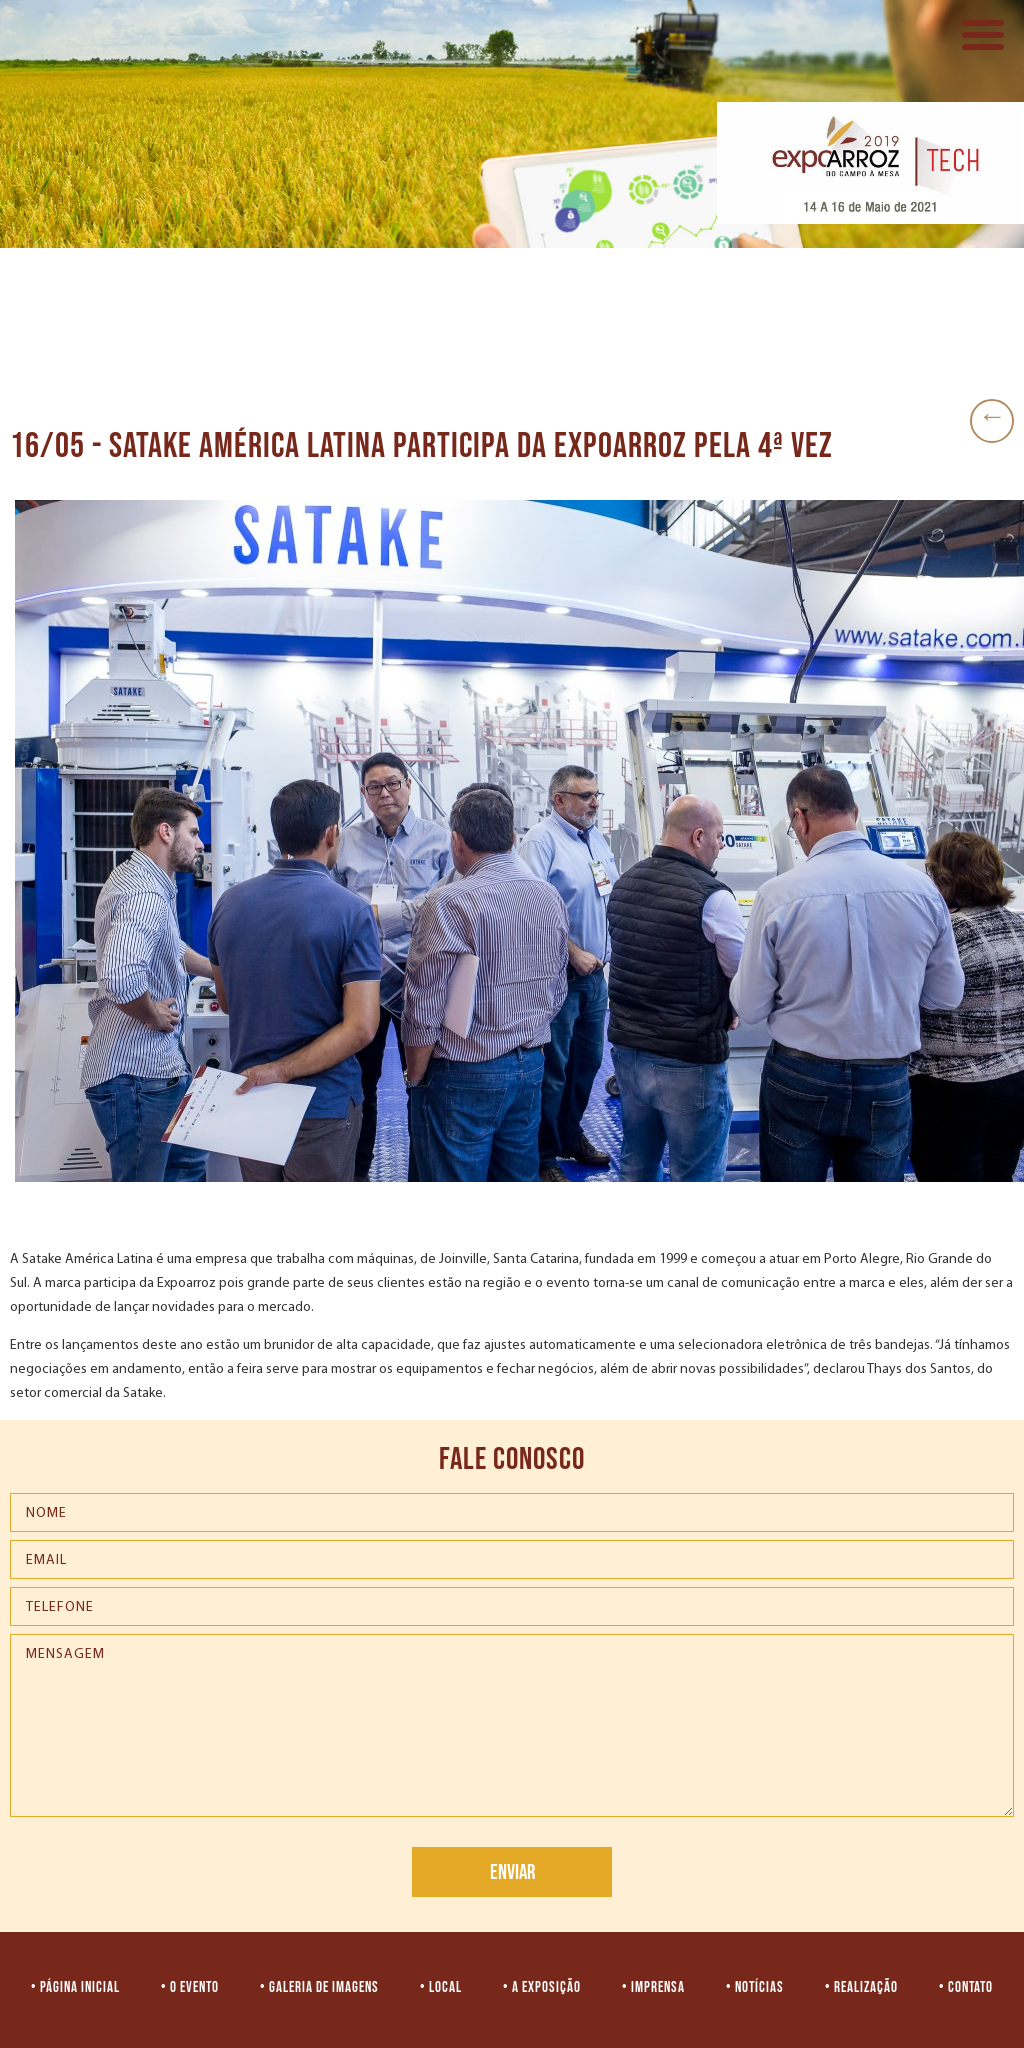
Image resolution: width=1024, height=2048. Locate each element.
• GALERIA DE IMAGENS (319, 1987)
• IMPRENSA (653, 1987)
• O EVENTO (190, 1987)
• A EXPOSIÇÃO (542, 1987)
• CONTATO (966, 1987)
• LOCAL (441, 1987)
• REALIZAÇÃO (861, 1987)
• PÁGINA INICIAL (75, 1987)
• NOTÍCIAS (755, 1987)
